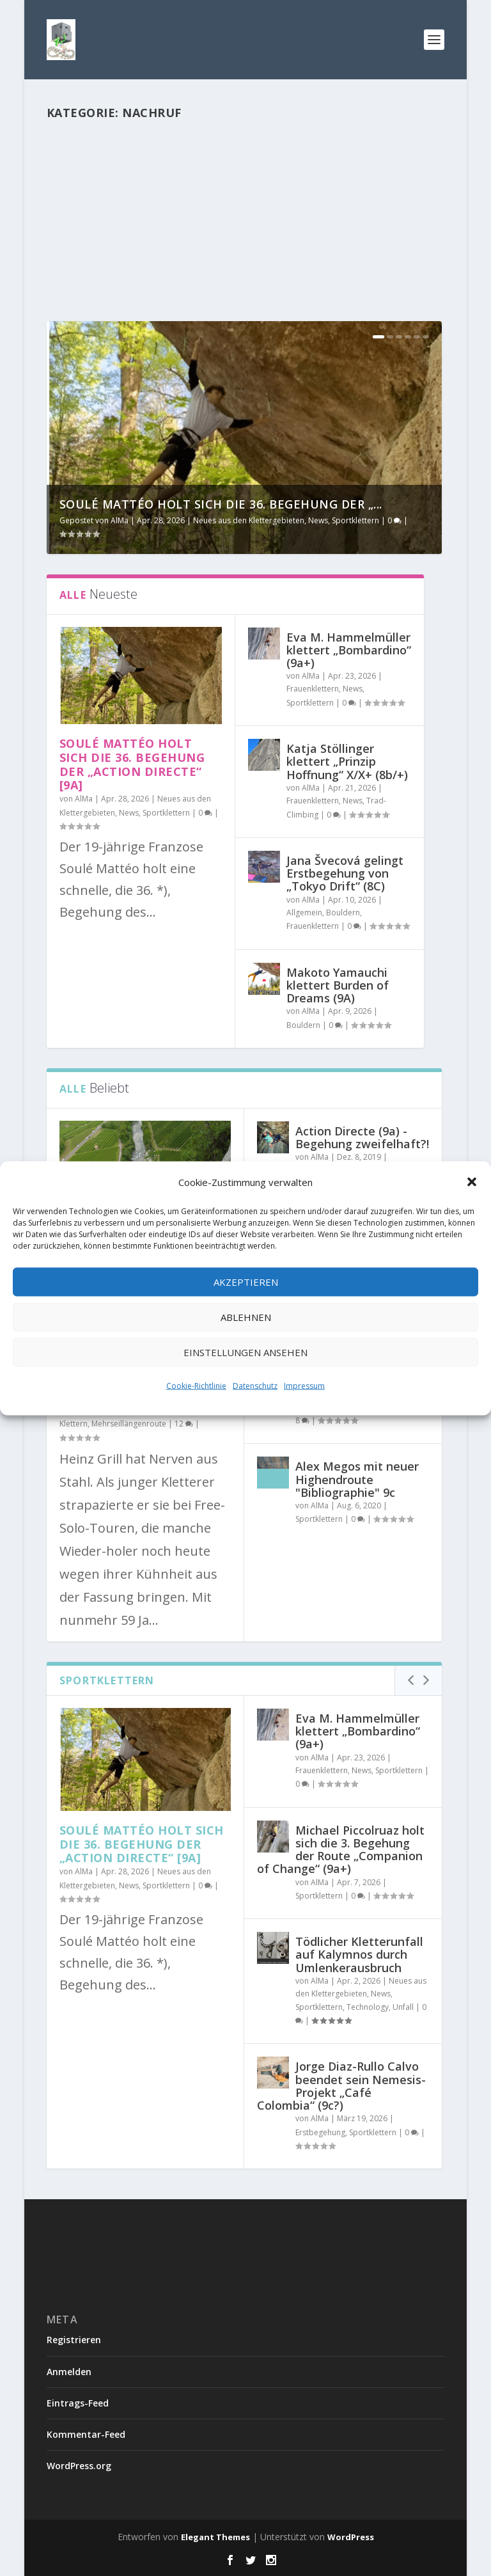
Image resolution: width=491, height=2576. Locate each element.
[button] (471, 1181)
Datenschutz (255, 1385)
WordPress (350, 2537)
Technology (368, 2007)
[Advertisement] (244, 227)
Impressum (304, 1385)
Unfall (403, 2007)
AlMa (120, 520)
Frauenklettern (312, 689)
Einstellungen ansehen (245, 1352)
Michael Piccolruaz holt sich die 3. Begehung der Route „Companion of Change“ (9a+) (341, 1849)
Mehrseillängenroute (128, 1423)
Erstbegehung (320, 2132)
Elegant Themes (215, 2537)
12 (184, 1423)
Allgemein (304, 912)
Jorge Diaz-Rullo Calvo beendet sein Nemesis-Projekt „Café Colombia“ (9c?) (341, 2085)
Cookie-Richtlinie (196, 1385)
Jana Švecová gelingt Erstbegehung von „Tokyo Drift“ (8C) (344, 873)
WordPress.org (79, 2466)
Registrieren (74, 2340)
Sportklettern (355, 520)
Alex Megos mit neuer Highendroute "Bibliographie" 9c (357, 1479)
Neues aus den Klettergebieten (248, 520)
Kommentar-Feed (86, 2434)
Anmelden (69, 2372)
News (318, 520)
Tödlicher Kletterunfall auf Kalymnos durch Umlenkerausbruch (359, 1954)
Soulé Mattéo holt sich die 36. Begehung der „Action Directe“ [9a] (132, 764)
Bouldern (343, 912)
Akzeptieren (246, 1282)
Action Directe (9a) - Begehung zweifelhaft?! (362, 1137)
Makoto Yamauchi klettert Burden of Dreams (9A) (337, 985)
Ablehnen (246, 1317)
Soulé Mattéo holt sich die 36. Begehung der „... (220, 504)
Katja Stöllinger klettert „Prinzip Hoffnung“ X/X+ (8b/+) (347, 761)
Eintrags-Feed (78, 2403)
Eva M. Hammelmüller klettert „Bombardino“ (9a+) (348, 649)
